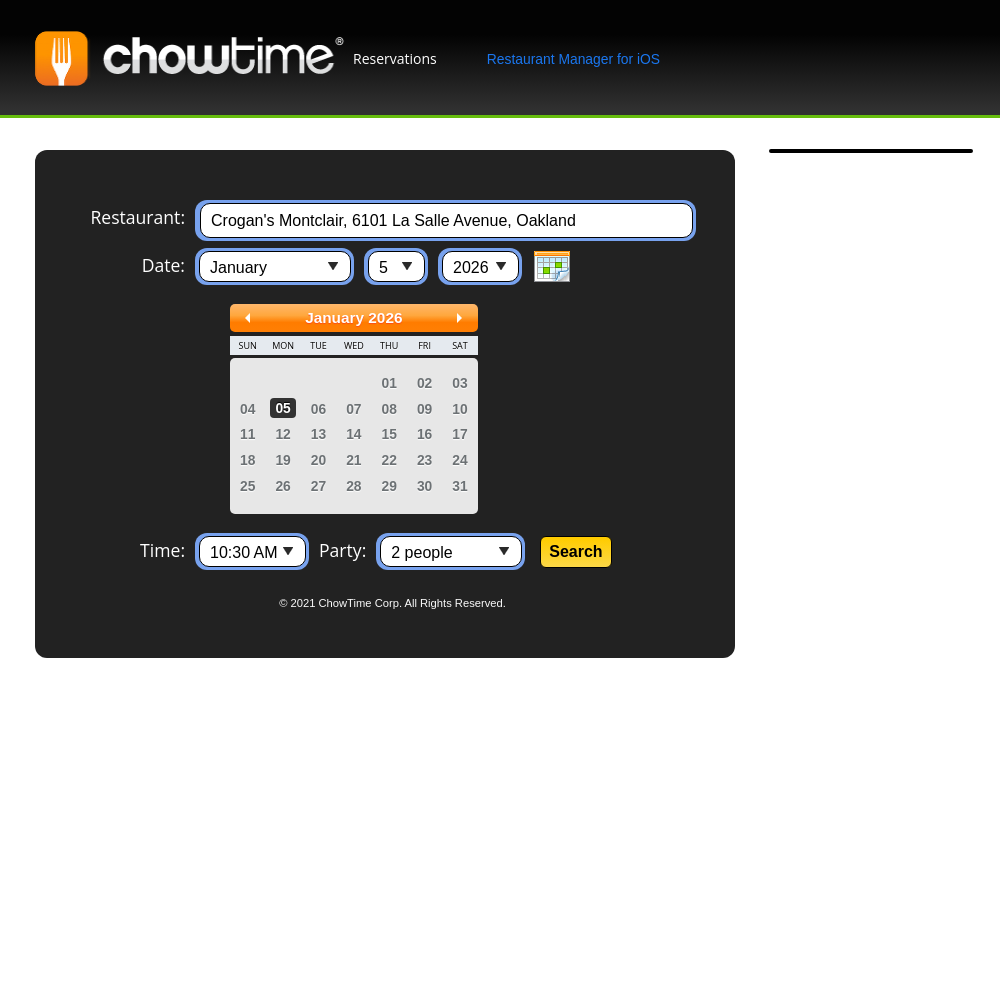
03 (459, 383)
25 (247, 486)
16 (424, 434)
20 (318, 460)
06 (318, 409)
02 (424, 383)
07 (353, 409)
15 (389, 434)
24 (459, 460)
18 (247, 460)
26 (282, 486)
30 (424, 486)
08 (389, 409)
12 (282, 434)
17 (459, 434)
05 (282, 408)
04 (247, 409)
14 (353, 434)
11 (247, 434)
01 (389, 383)
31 (459, 486)
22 (389, 460)
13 (318, 434)
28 (353, 486)
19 (282, 460)
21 (353, 460)
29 (389, 486)
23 (424, 460)
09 (424, 409)
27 (318, 486)
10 (459, 409)
